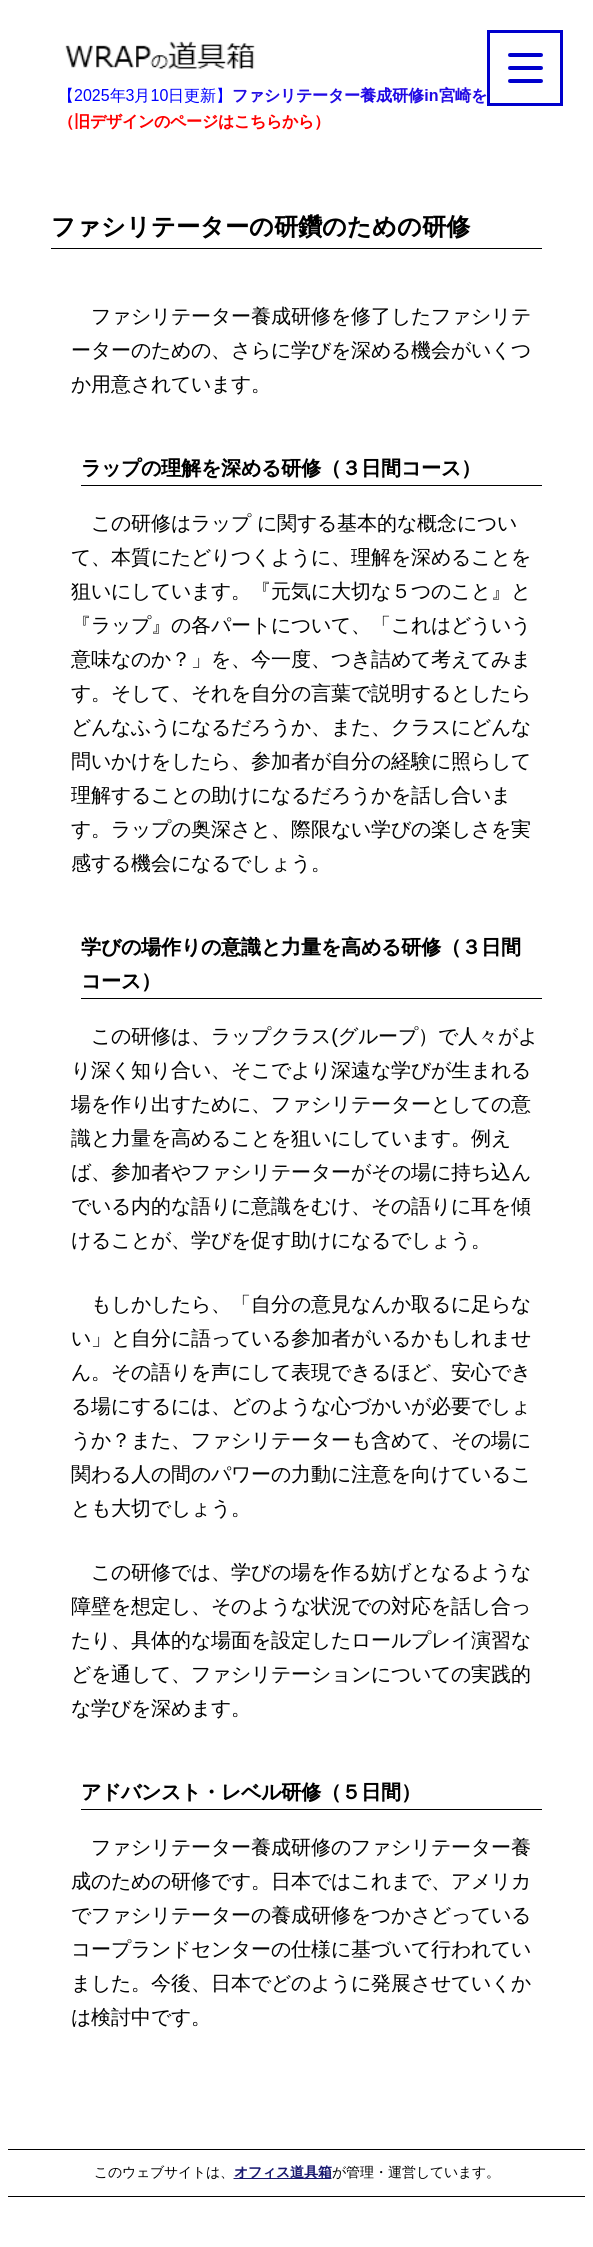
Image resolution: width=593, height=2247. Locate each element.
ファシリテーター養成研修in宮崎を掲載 (375, 95)
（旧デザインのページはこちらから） (194, 121)
